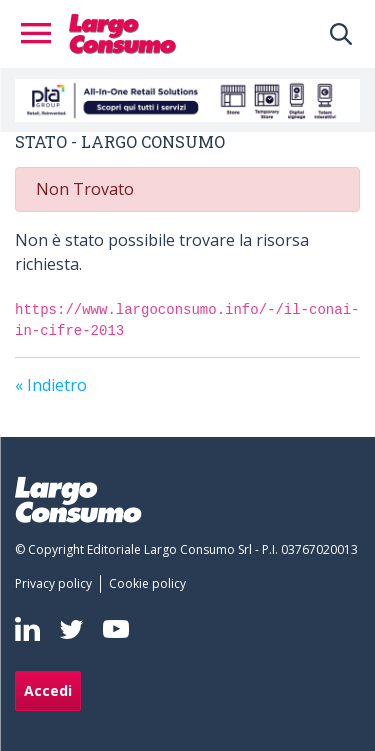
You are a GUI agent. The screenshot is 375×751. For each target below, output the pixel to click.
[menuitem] (57, 584)
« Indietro (51, 385)
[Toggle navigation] (42, 34)
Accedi (48, 690)
